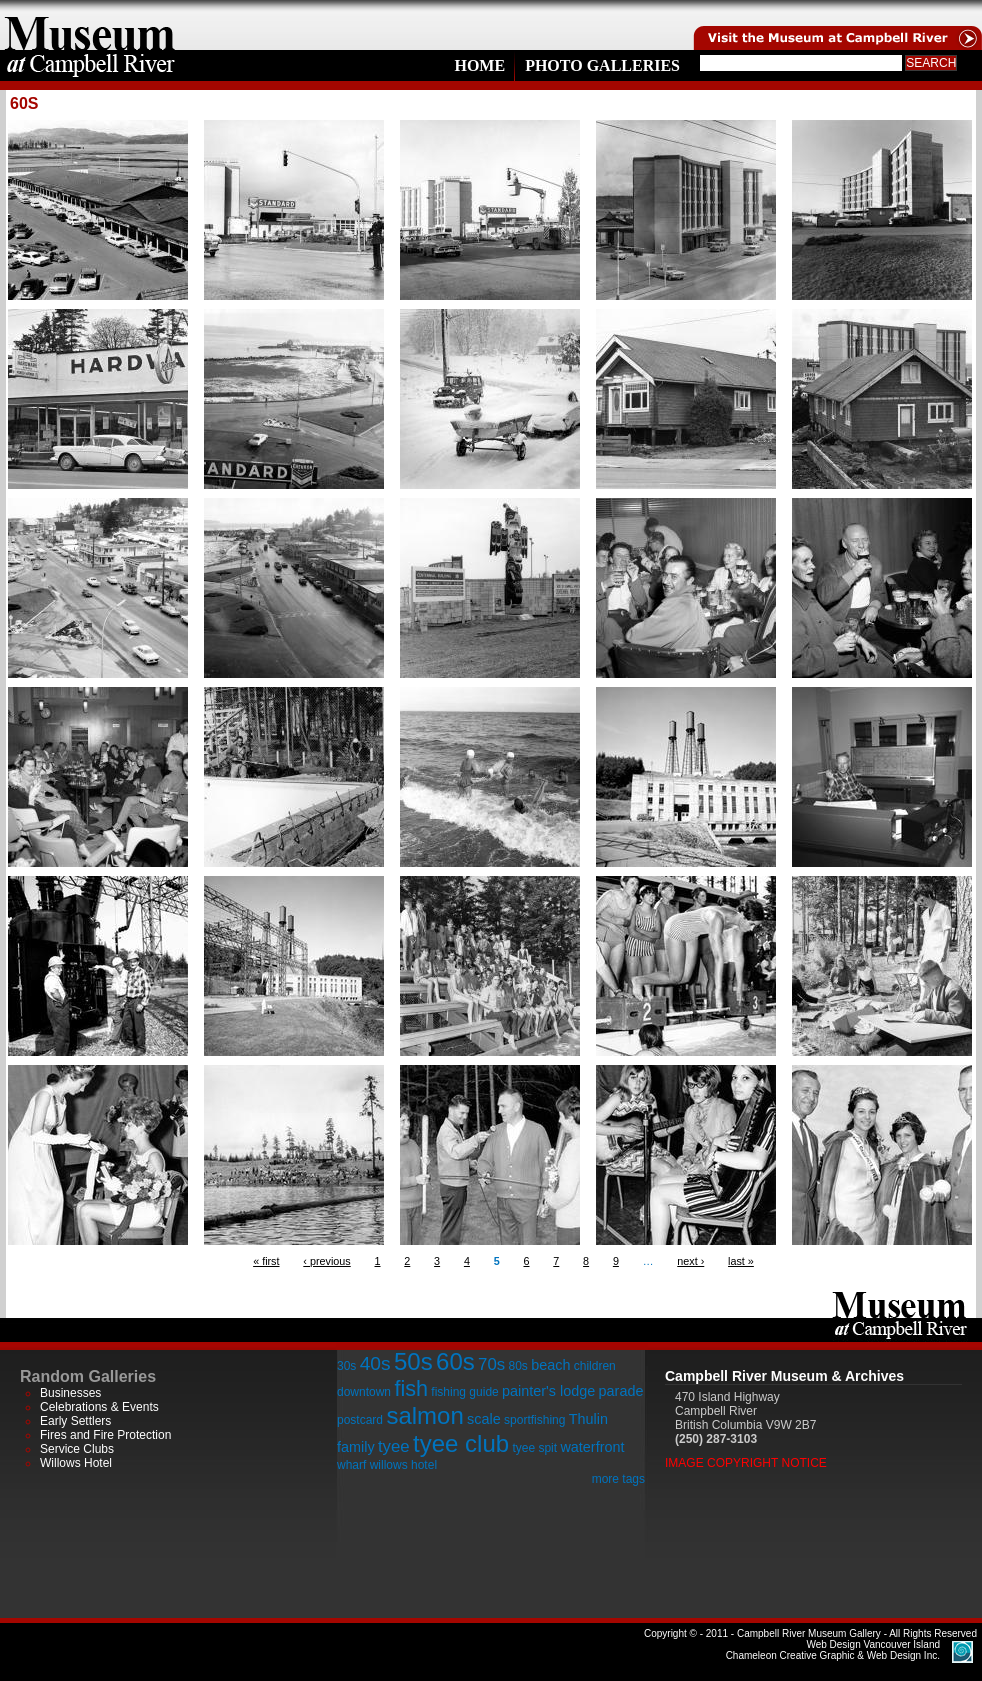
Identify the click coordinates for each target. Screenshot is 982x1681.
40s (375, 1363)
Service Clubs (77, 1449)
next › (690, 1261)
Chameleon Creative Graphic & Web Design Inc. (833, 1650)
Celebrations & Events (99, 1407)
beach (550, 1365)
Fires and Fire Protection (105, 1435)
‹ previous (326, 1261)
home (90, 25)
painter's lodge (548, 1391)
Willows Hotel (76, 1463)
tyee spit (534, 1448)
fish (411, 1388)
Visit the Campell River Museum (836, 25)
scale (484, 1419)
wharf (351, 1465)
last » (741, 1261)
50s (413, 1361)
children (595, 1366)
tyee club (461, 1443)
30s (346, 1366)
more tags (618, 1479)
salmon (424, 1415)
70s (491, 1364)
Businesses (70, 1393)
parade (621, 1391)
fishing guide (464, 1392)
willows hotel (403, 1465)
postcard (360, 1420)
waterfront (592, 1447)
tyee (394, 1446)
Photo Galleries (602, 65)
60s (455, 1361)
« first (266, 1261)
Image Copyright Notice (746, 1463)
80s (517, 1366)
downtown (364, 1392)
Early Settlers (75, 1421)
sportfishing (534, 1420)
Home (479, 65)
